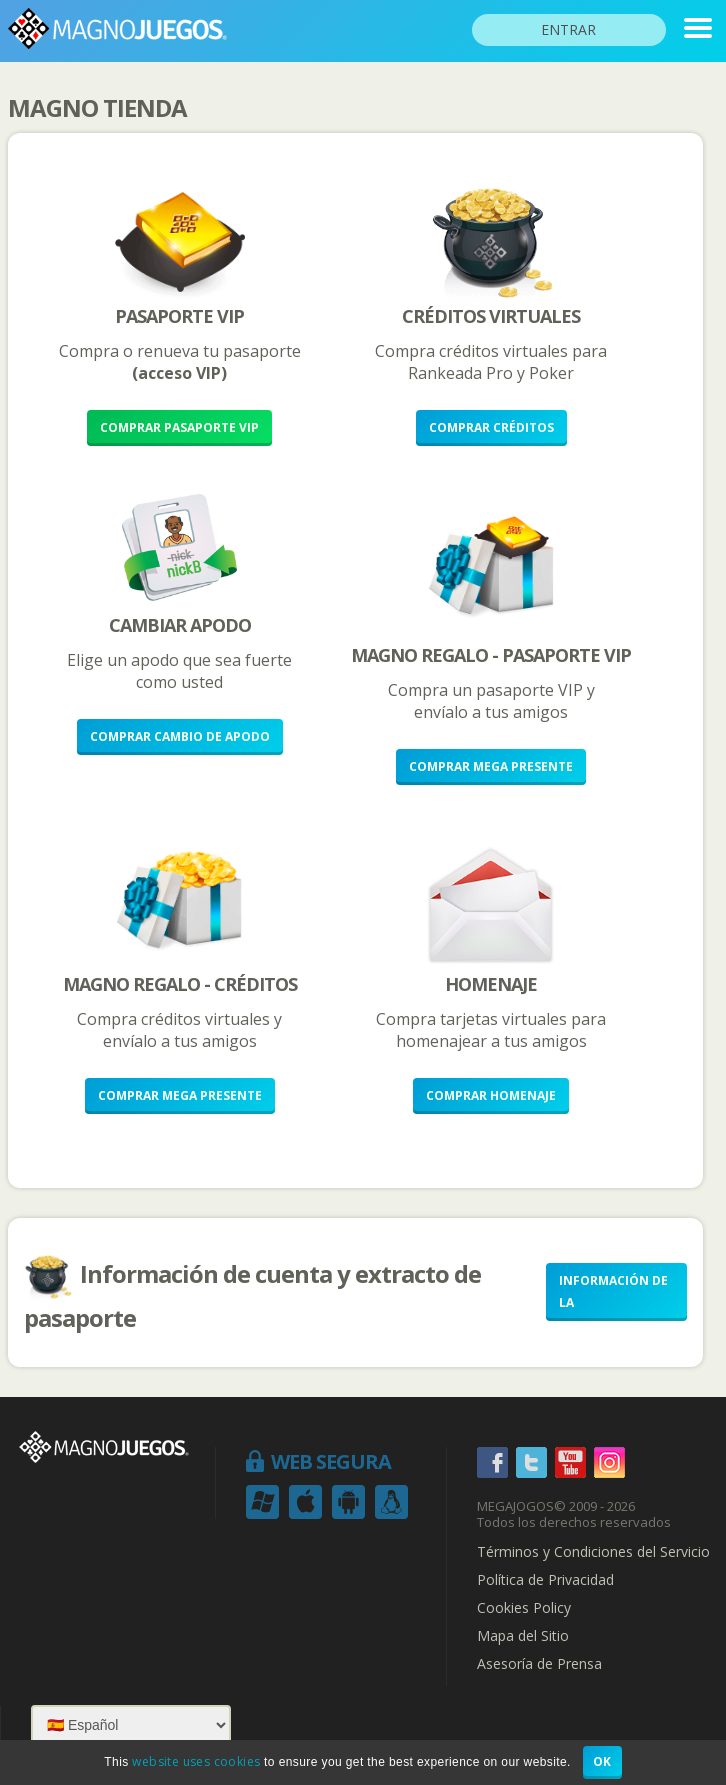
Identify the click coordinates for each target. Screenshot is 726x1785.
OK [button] (602, 1761)
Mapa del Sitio (523, 1636)
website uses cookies (196, 1761)
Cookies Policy (524, 1608)
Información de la (613, 1291)
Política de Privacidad (545, 1580)
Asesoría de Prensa (539, 1664)
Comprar (179, 427)
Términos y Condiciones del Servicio (593, 1552)
